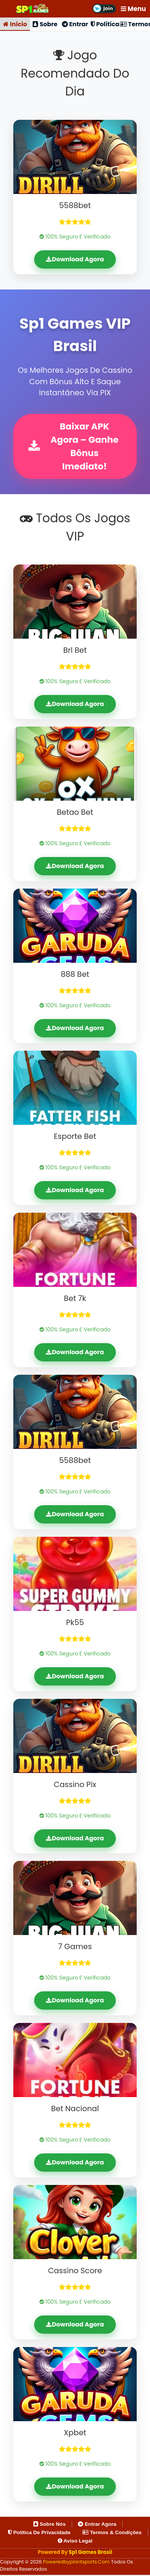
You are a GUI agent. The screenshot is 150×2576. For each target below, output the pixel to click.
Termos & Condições (112, 2533)
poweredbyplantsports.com (77, 2563)
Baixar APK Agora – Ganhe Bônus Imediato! (73, 447)
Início (15, 24)
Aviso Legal (75, 2542)
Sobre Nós (49, 2525)
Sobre (45, 24)
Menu (133, 8)
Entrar (75, 24)
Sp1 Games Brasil (90, 2553)
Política (105, 24)
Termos (135, 24)
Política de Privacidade (39, 2533)
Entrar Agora (97, 2525)
